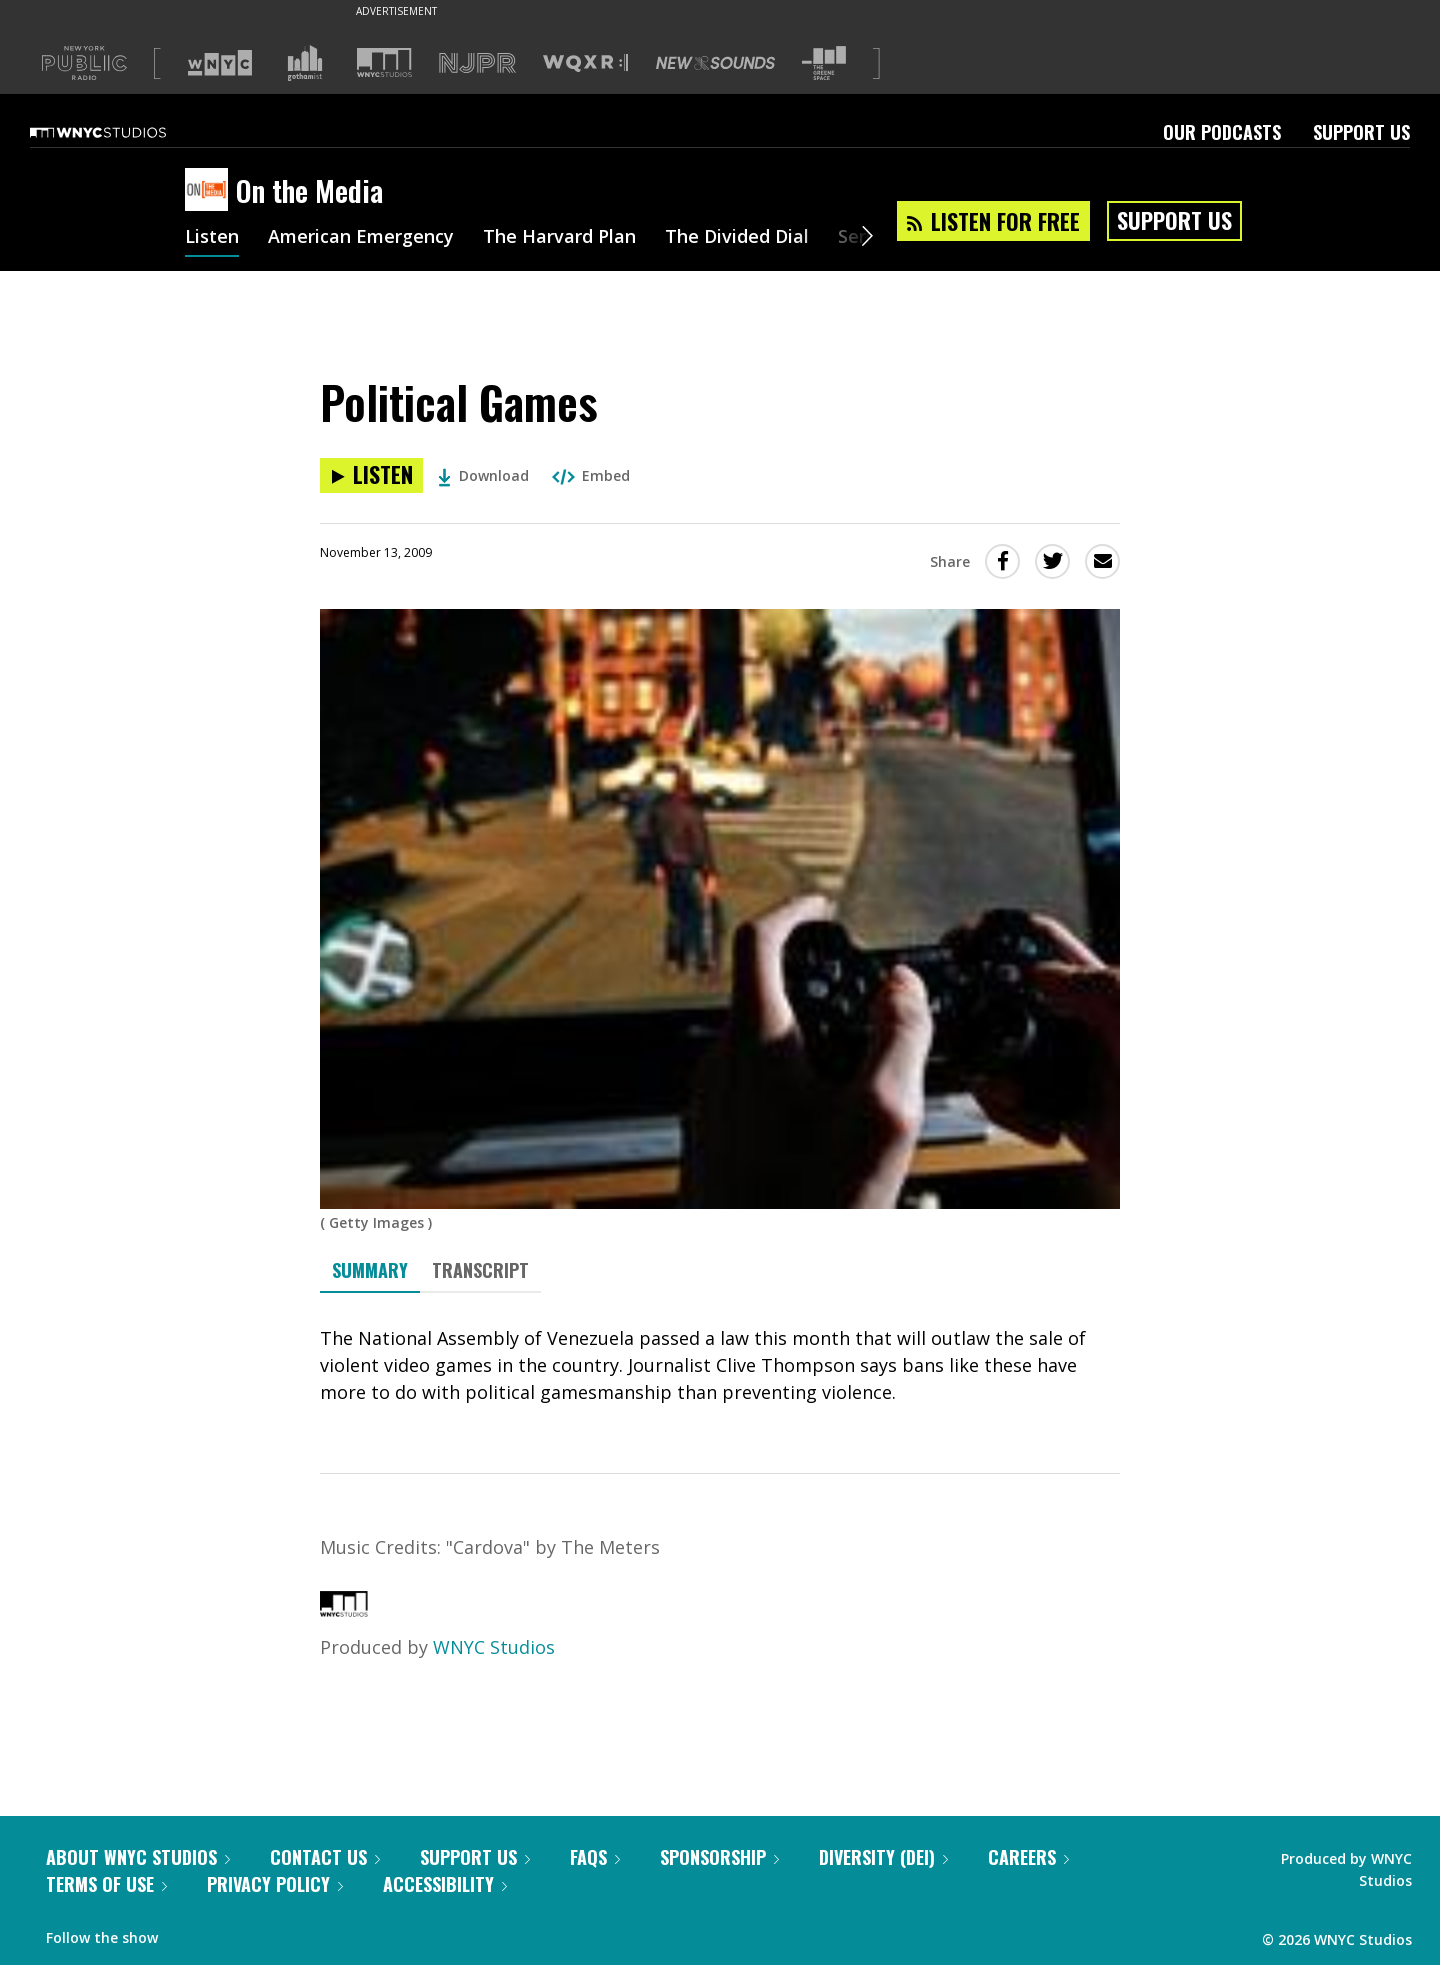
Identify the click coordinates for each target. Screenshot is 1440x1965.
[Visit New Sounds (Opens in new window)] (715, 63)
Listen (212, 238)
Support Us (1361, 132)
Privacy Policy (275, 1884)
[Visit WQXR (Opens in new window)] (585, 63)
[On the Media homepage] (210, 191)
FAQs (595, 1857)
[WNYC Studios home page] (123, 132)
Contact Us (325, 1857)
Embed (591, 475)
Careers (1028, 1857)
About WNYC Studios (138, 1857)
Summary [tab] (370, 1270)
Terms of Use (106, 1884)
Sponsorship (719, 1857)
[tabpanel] (720, 1365)
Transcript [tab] (480, 1270)
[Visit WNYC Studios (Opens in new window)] (384, 62)
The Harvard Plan (559, 238)
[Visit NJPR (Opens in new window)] (477, 63)
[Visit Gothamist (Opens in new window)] (305, 63)
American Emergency (361, 238)
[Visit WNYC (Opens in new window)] (220, 63)
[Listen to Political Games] (371, 475)
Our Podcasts (1222, 132)
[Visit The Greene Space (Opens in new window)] (824, 63)
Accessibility (445, 1884)
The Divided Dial (737, 238)
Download (483, 475)
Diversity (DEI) (883, 1857)
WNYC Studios (494, 1647)
